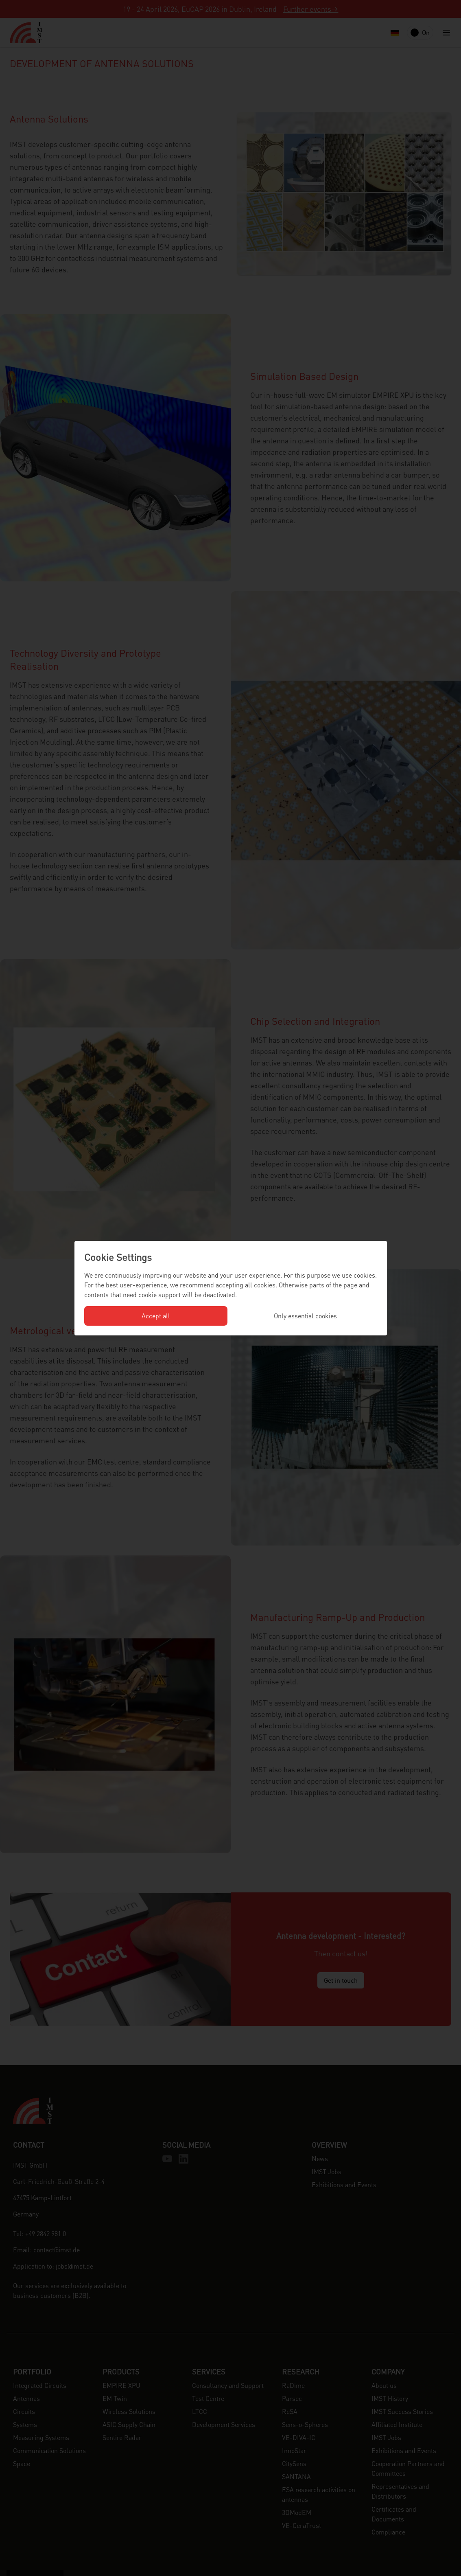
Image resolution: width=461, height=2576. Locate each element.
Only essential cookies (305, 1315)
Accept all (156, 1315)
